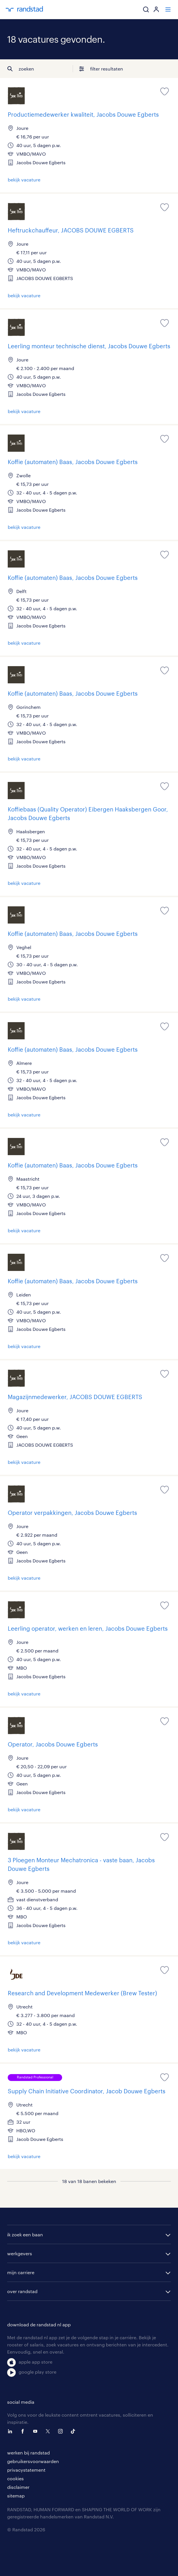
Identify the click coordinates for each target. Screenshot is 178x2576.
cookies (15, 2478)
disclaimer (18, 2487)
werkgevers (19, 2253)
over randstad (22, 2291)
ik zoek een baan (25, 2234)
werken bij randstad (28, 2452)
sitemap (16, 2495)
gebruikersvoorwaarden (33, 2461)
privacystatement (26, 2470)
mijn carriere (20, 2272)
